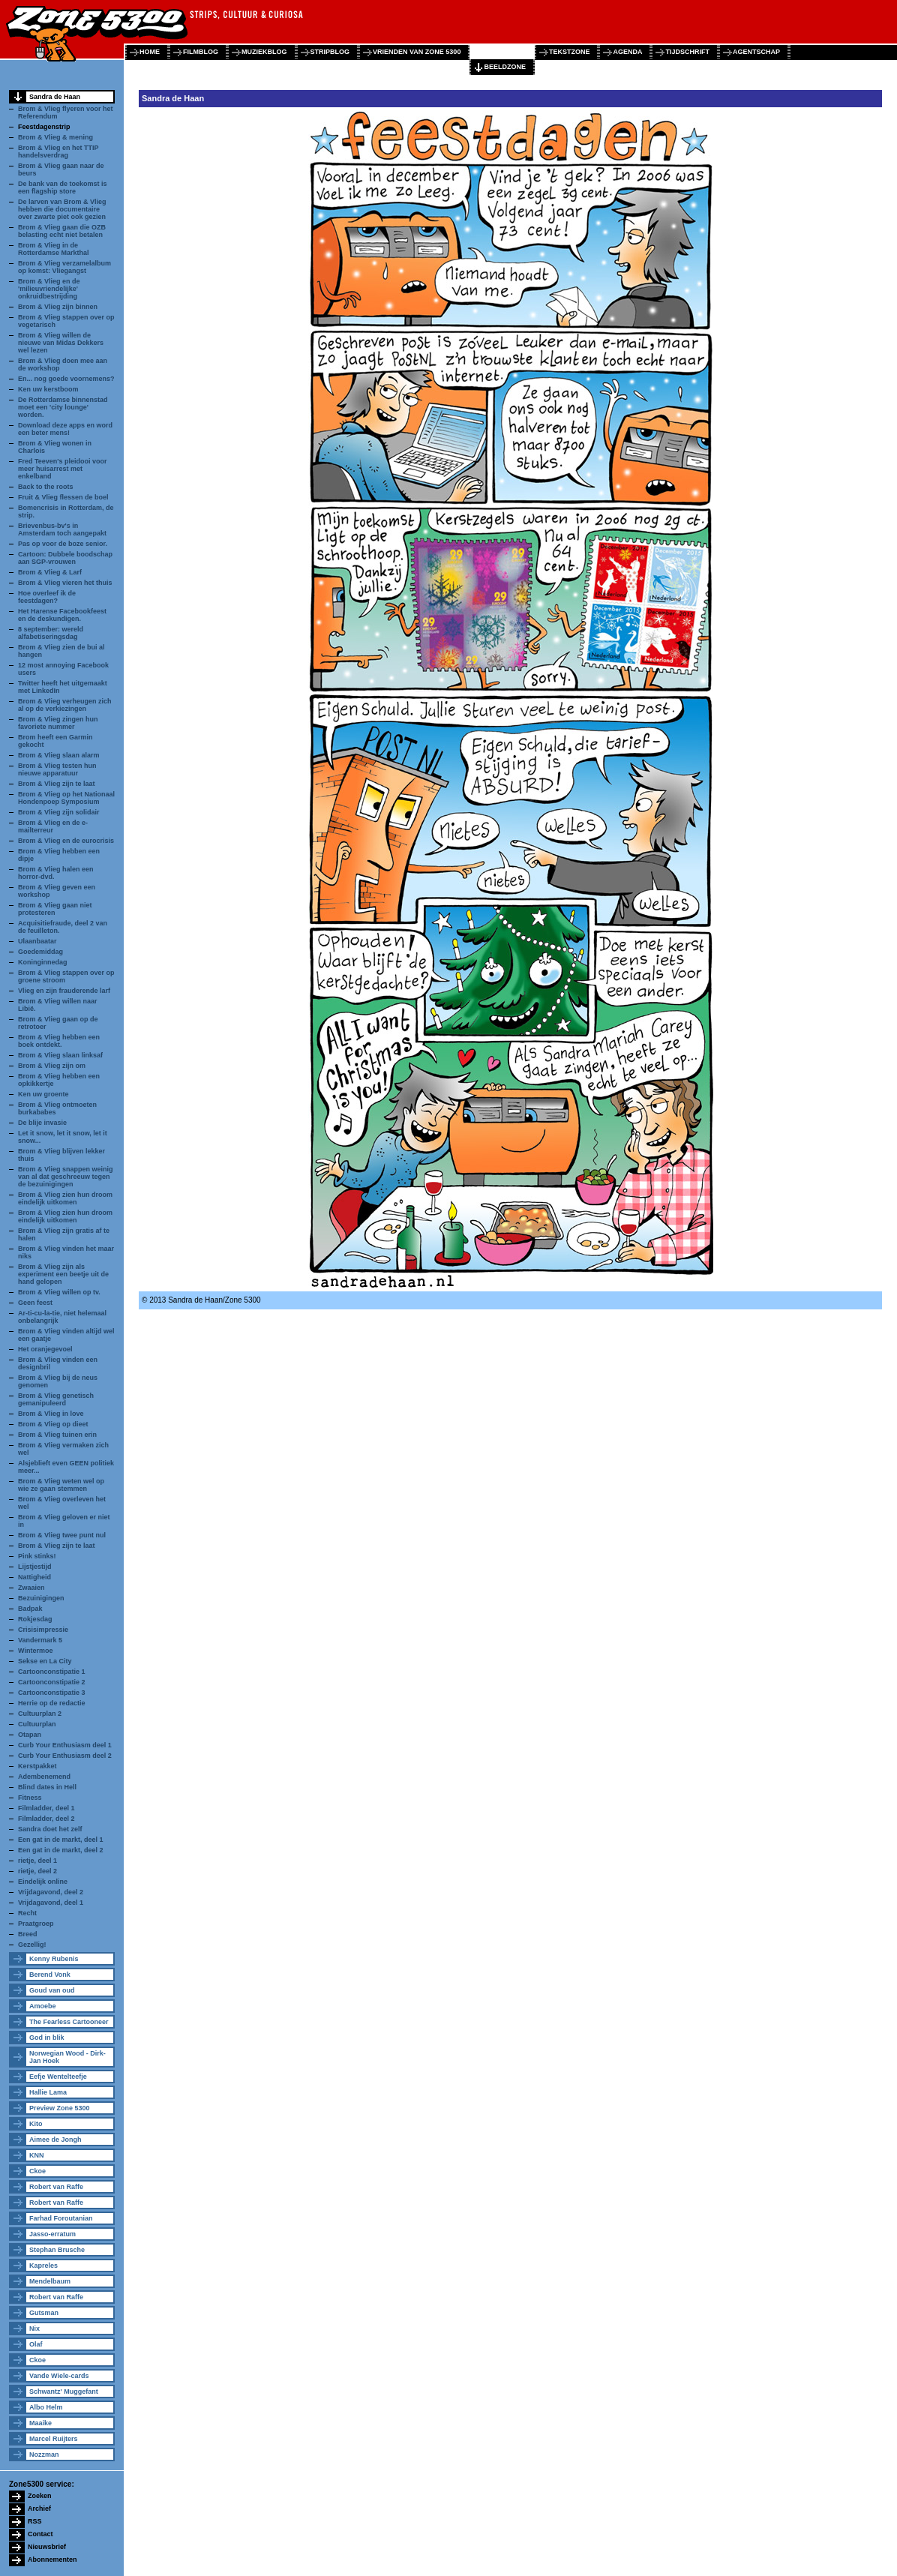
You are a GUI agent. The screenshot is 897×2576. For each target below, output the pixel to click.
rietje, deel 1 (37, 1860)
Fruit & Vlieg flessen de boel (63, 497)
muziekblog (264, 51)
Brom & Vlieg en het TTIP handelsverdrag (58, 151)
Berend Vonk (49, 1974)
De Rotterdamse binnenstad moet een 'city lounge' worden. (63, 407)
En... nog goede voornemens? (66, 378)
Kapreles (43, 2265)
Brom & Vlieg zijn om (52, 1065)
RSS (35, 2521)
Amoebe (42, 2006)
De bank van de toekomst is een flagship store (62, 187)
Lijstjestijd (35, 1566)
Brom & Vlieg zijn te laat (56, 783)
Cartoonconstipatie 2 (52, 1682)
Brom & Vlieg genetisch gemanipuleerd (56, 1399)
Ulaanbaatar (37, 941)
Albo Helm (46, 2407)
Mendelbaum (49, 2281)
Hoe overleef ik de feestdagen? (47, 596)
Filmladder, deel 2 (46, 1818)
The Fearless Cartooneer (69, 2022)
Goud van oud (52, 1990)
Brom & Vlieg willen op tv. (59, 1292)
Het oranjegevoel (45, 1349)
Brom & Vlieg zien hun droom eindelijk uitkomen (65, 1198)
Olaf (36, 2344)
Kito (36, 2124)
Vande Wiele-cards (58, 2376)
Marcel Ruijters (53, 2439)
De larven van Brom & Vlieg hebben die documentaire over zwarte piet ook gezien (62, 209)
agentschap (756, 51)
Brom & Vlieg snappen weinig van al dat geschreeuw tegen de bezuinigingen (65, 1176)
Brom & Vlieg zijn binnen (58, 306)
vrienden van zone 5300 (416, 51)
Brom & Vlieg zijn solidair (59, 812)
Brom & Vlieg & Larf (50, 572)
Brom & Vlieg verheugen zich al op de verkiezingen (65, 704)
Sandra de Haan (54, 96)
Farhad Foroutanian (61, 2218)
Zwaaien (31, 1587)
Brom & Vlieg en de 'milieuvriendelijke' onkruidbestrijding (49, 288)
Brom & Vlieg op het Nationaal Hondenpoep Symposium (66, 797)
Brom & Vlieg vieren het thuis (65, 582)
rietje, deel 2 (37, 1871)
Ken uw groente (43, 1094)
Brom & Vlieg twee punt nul (62, 1535)
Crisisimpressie (43, 1629)
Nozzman (44, 2454)
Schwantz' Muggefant (63, 2391)
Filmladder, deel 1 (46, 1808)
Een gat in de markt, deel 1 (61, 1839)
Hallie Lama (48, 2092)
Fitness (30, 1797)
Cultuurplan (37, 1724)
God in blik (46, 2037)
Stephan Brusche (57, 2250)
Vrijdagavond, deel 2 (50, 1892)
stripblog (330, 51)
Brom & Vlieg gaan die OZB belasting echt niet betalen (62, 230)
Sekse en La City (45, 1661)
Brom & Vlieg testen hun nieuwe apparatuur (57, 769)
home (150, 51)
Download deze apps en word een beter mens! (65, 428)
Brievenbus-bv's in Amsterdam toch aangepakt (62, 529)
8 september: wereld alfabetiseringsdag (50, 632)
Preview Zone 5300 (59, 2108)
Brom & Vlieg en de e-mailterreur (53, 826)
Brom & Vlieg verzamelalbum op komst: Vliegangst (64, 266)
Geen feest (35, 1302)
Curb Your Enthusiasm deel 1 (65, 1745)
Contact (40, 2534)
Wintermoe (35, 1650)
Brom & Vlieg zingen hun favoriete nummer (58, 722)
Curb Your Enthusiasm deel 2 (65, 1755)
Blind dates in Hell (47, 1787)
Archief (39, 2508)
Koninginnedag (43, 962)
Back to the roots (46, 486)
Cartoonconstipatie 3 (52, 1692)
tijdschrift (687, 51)
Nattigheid (34, 1577)
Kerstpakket (37, 1766)
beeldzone (505, 66)
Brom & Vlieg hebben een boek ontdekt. (59, 1040)
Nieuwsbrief (47, 2547)
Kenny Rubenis (54, 1959)
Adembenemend (44, 1776)
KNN (36, 2155)
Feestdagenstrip (44, 126)
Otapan (29, 1734)
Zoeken (40, 2496)
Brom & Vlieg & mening (55, 137)
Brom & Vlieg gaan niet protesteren (55, 908)
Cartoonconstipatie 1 (52, 1671)
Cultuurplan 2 (40, 1713)
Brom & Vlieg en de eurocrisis (66, 840)
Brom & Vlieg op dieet (53, 1424)
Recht (27, 1913)
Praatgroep (36, 1923)
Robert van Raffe (56, 2187)
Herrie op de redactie (52, 1703)
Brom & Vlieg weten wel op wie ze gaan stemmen (61, 1484)
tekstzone (569, 51)
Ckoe (37, 2171)
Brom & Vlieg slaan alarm (59, 755)
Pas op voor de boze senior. (62, 543)
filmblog (200, 51)
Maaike (40, 2423)
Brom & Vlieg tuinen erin (57, 1434)
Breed (28, 1934)
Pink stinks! (37, 1556)
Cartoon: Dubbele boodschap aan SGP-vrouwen (65, 557)
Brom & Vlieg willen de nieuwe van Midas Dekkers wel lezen (61, 342)
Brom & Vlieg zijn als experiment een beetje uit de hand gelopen (63, 1274)
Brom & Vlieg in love (51, 1413)
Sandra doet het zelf (50, 1829)
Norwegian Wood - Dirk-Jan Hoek (67, 2057)
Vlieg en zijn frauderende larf (64, 990)
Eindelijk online (43, 1881)
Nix (34, 2328)
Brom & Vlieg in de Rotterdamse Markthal (53, 248)
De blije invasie (42, 1122)
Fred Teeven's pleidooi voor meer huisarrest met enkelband (62, 468)
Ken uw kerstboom (48, 389)
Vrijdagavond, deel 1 (50, 1902)
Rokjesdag (35, 1619)
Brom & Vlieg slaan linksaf (60, 1055)
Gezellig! (32, 1944)
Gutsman (43, 2313)
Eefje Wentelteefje (58, 2076)
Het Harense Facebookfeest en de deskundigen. (62, 614)
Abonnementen (52, 2559)
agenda (627, 51)
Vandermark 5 (40, 1640)
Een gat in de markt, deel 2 (61, 1850)
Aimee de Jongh (55, 2139)
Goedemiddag (40, 951)
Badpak (30, 1608)
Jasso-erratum (52, 2234)
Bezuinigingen (41, 1598)
